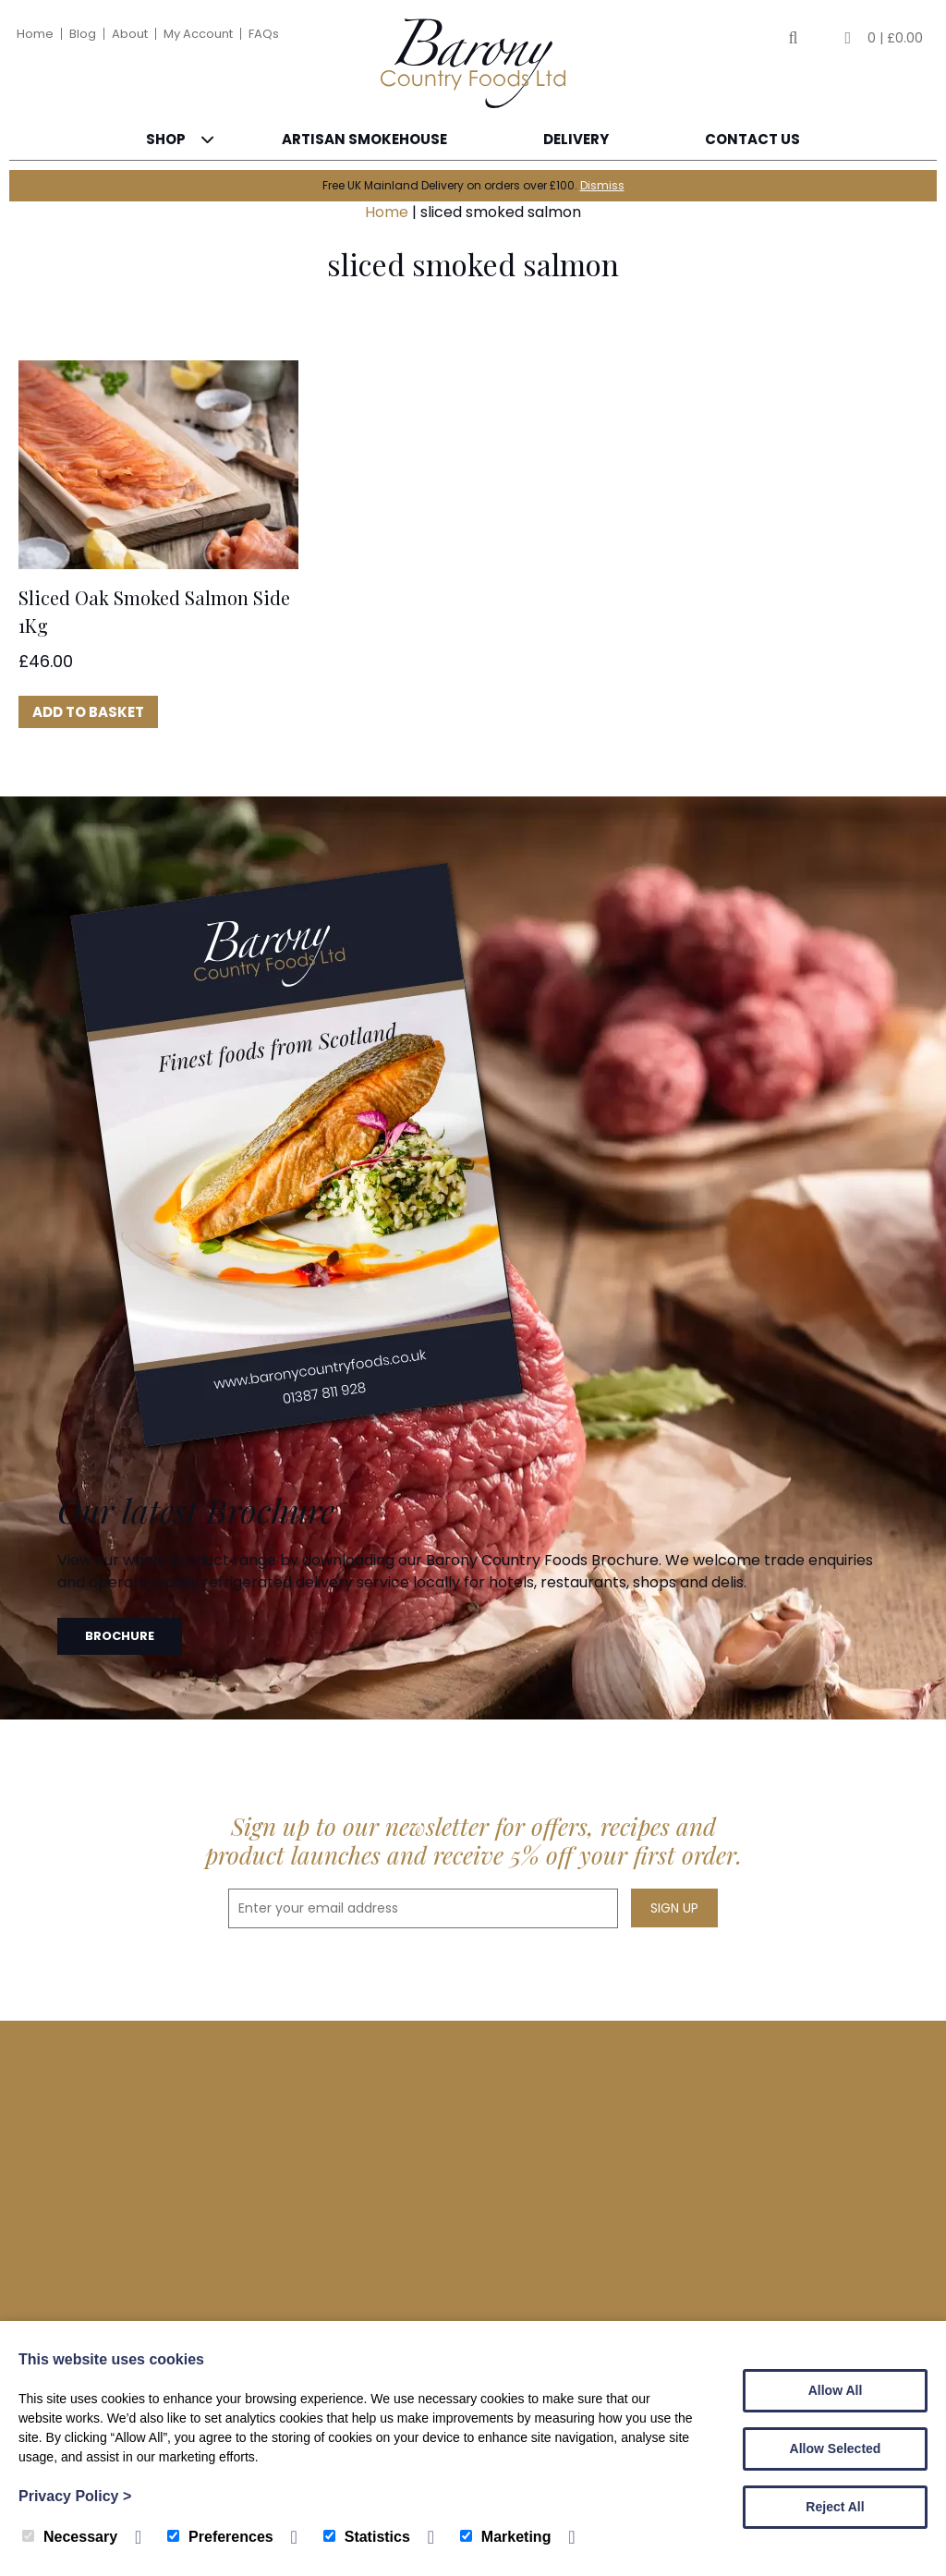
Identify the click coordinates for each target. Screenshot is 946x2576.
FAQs (264, 34)
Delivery (576, 139)
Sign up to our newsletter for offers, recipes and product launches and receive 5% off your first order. (473, 1840)
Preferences (220, 2537)
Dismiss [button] (602, 185)
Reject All (835, 2506)
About (130, 34)
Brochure (119, 1636)
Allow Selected (835, 2448)
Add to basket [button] (88, 712)
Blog (82, 34)
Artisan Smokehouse (364, 139)
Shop (166, 139)
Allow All (835, 2390)
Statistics (366, 2537)
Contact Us (752, 139)
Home (35, 34)
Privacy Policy (74, 2496)
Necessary (69, 2537)
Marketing (506, 2537)
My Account (198, 34)
